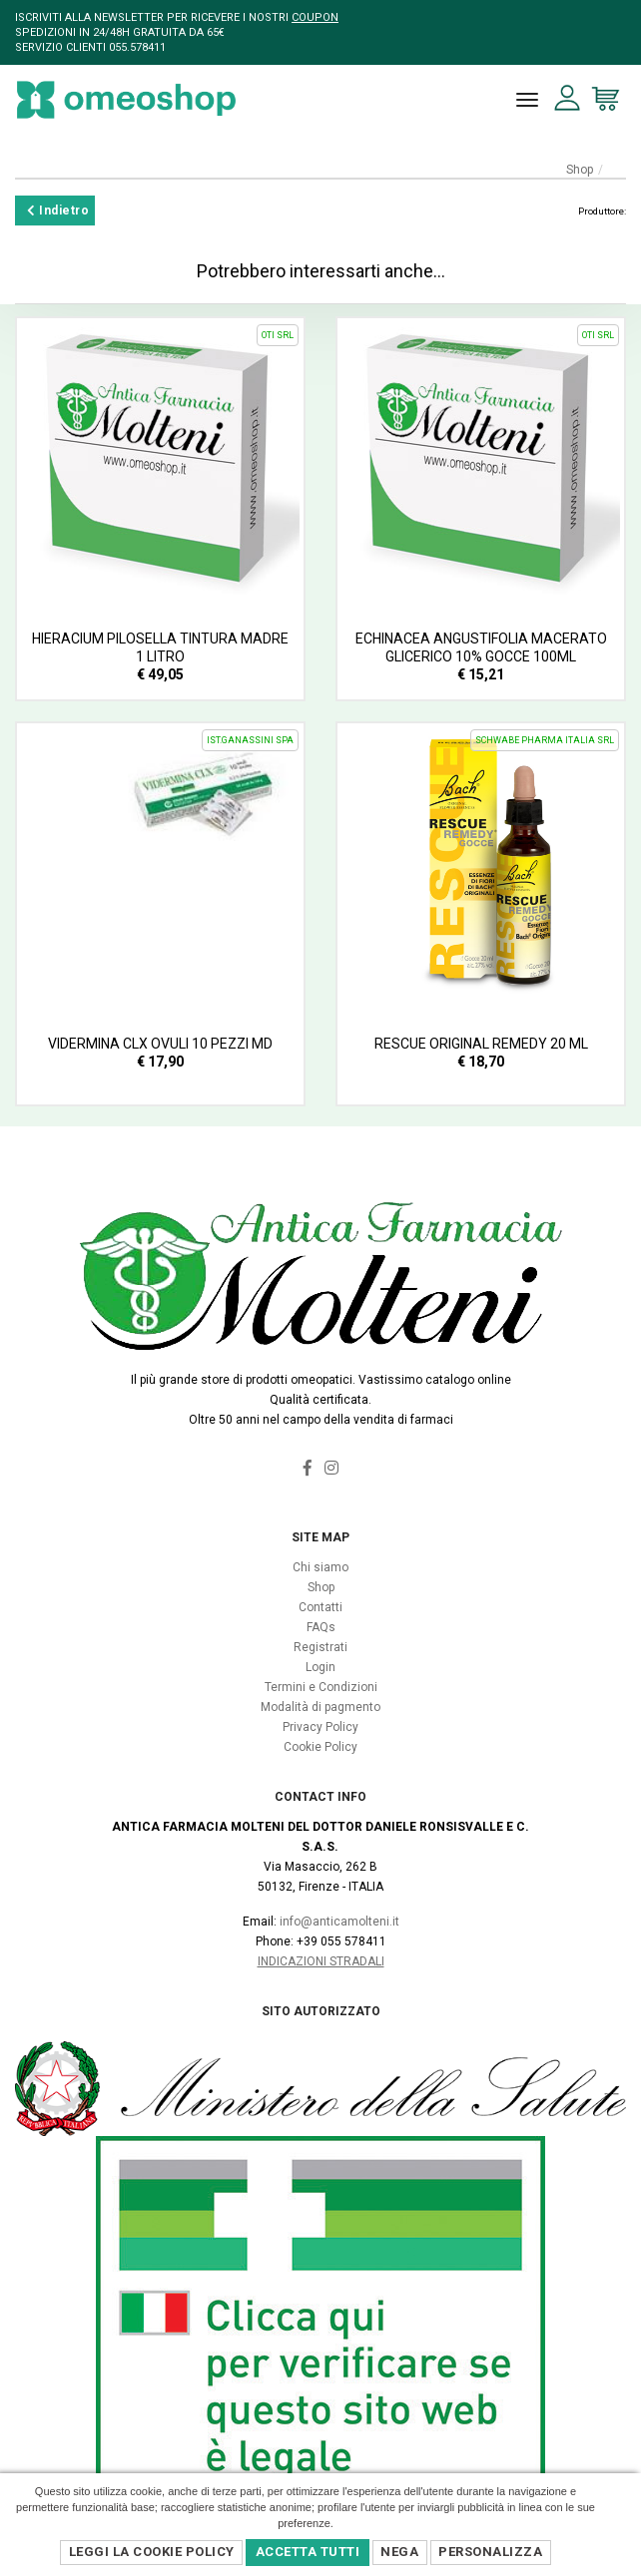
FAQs (321, 1627)
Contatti (320, 1607)
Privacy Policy (320, 1727)
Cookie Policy (320, 1747)
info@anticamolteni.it (339, 1922)
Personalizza (490, 2551)
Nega (399, 2551)
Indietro (58, 210)
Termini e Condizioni (321, 1687)
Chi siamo (320, 1567)
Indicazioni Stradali (321, 1961)
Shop (579, 170)
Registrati (320, 1647)
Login (320, 1667)
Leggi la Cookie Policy (152, 2551)
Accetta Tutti (308, 2551)
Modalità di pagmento (320, 1707)
